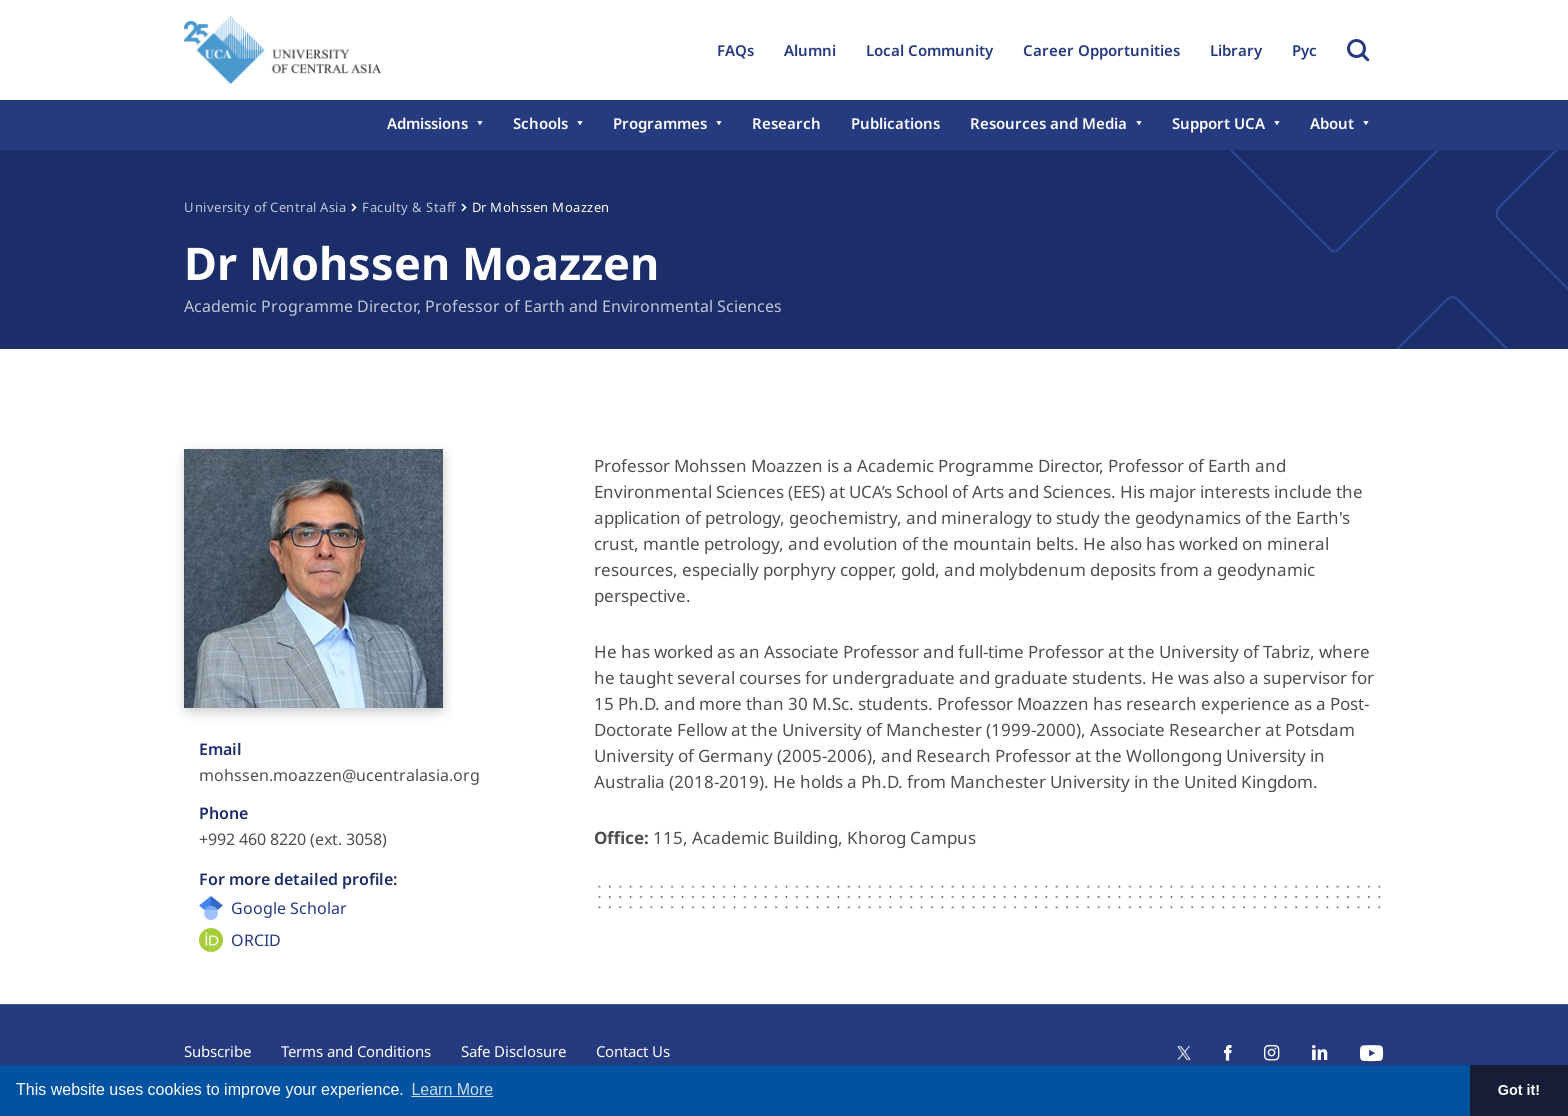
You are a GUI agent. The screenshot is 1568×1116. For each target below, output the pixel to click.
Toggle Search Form (1358, 50)
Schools (540, 123)
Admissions (427, 123)
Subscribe (217, 1051)
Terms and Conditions (356, 1051)
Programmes (660, 123)
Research (786, 123)
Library (1236, 50)
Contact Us (633, 1051)
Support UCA (1218, 123)
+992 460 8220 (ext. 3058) (293, 839)
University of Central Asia (265, 207)
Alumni (810, 50)
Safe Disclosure (513, 1051)
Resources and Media (1048, 123)
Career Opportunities (1101, 50)
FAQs (735, 50)
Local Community (929, 50)
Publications (895, 123)
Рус (1304, 50)
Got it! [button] (1519, 1090)
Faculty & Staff (409, 207)
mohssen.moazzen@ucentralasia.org (339, 775)
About (1332, 123)
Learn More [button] (452, 1089)
